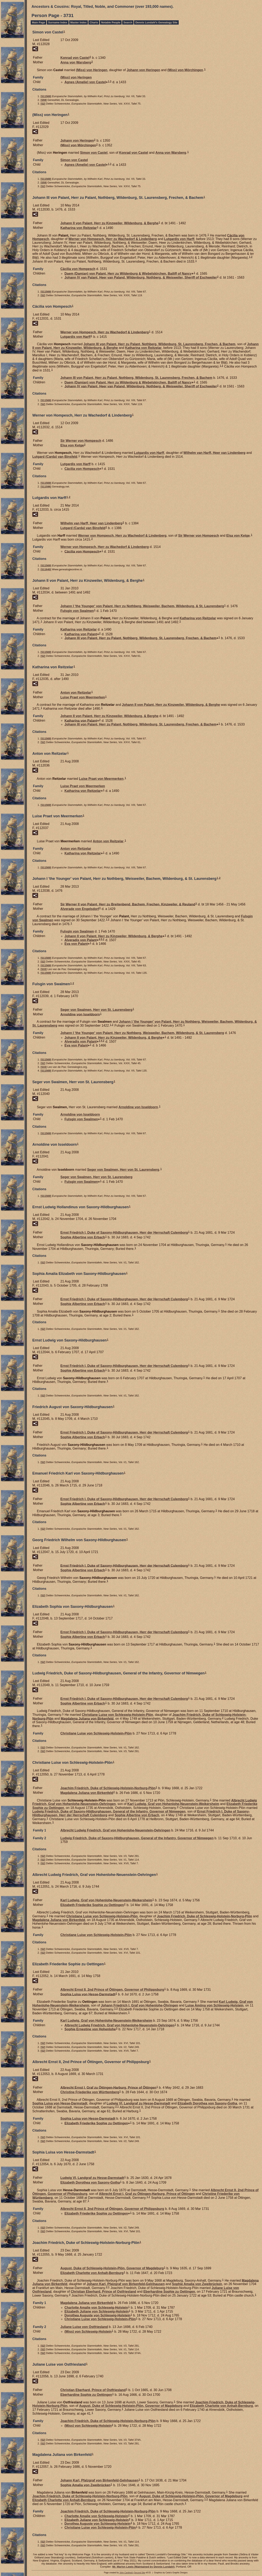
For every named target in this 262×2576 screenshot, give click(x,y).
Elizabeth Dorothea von (207, 2103)
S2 (43, 103)
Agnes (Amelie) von (85, 82)
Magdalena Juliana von (87, 1718)
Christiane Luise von (117, 1714)
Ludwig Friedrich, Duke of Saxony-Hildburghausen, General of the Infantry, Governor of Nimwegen (108, 1811)
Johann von (143, 70)
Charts (94, 22)
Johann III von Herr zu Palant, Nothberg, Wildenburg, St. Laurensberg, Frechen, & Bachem (159, 344)
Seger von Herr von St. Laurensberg (96, 1009)
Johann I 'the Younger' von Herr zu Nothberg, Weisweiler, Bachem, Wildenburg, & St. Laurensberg (142, 606)
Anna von (75, 62)
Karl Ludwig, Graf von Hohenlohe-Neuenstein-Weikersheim (173, 1804)
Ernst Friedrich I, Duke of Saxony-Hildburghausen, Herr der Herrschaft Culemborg (124, 1232)
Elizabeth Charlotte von (92, 2273)
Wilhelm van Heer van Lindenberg (214, 452)
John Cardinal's (126, 2572)
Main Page (38, 22)
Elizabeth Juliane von (96, 2311)
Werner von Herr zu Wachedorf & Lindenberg (112, 239)
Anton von (75, 692)
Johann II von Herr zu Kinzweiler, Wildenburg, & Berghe (109, 223)
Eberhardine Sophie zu (169, 2291)
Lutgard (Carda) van (54, 456)
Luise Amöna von (214, 2005)
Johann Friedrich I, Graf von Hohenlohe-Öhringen (139, 2005)
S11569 (46, 96)
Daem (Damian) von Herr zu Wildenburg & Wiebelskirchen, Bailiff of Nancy (128, 273)
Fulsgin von (77, 611)
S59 (43, 99)
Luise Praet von (82, 697)
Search (127, 22)
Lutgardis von (179, 239)
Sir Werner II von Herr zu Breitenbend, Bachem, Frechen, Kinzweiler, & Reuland (127, 904)
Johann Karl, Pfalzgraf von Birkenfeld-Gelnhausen (126, 2284)
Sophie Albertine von (82, 1237)
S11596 (46, 486)
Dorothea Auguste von (97, 2315)
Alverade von (79, 909)
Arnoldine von (80, 1014)
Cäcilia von (77, 269)
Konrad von (74, 57)
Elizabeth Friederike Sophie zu (92, 1905)
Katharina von (78, 228)
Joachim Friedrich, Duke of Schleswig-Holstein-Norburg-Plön (108, 1788)
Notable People (110, 22)
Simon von (93, 152)
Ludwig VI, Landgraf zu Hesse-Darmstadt (138, 2103)
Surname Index (57, 22)
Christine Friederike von (89, 2092)
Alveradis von (80, 940)
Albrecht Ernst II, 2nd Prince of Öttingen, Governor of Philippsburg (112, 1989)
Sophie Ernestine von (90, 2029)
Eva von (76, 943)
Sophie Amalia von (197, 2284)
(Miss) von (91, 70)
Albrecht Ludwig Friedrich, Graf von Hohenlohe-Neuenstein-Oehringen (115, 1830)
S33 (43, 969)
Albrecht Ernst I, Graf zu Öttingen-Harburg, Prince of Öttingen (108, 2087)
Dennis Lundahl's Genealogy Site (156, 22)
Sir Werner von (80, 440)
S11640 (46, 569)
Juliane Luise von (84, 2327)
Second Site (139, 2572)
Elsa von (72, 445)
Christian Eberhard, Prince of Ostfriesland (103, 2291)
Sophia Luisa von (87, 1994)
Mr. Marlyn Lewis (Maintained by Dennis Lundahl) (143, 2566)
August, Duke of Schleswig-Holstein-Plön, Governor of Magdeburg (112, 2268)
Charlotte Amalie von (96, 2307)
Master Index (78, 22)
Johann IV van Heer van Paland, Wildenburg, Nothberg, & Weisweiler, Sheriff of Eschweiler (140, 277)
